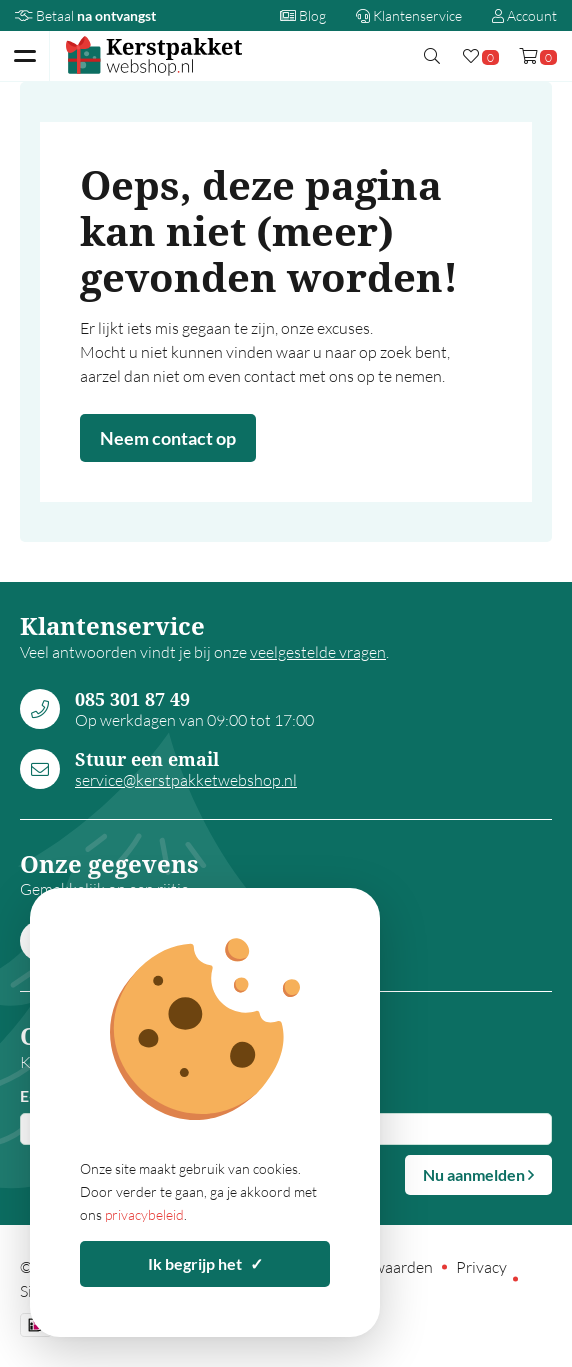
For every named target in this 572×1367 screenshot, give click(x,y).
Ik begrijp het (205, 1263)
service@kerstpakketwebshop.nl (186, 780)
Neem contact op (168, 438)
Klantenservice (409, 15)
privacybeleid (144, 1214)
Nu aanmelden (478, 1174)
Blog (303, 15)
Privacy (481, 1267)
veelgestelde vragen (318, 652)
